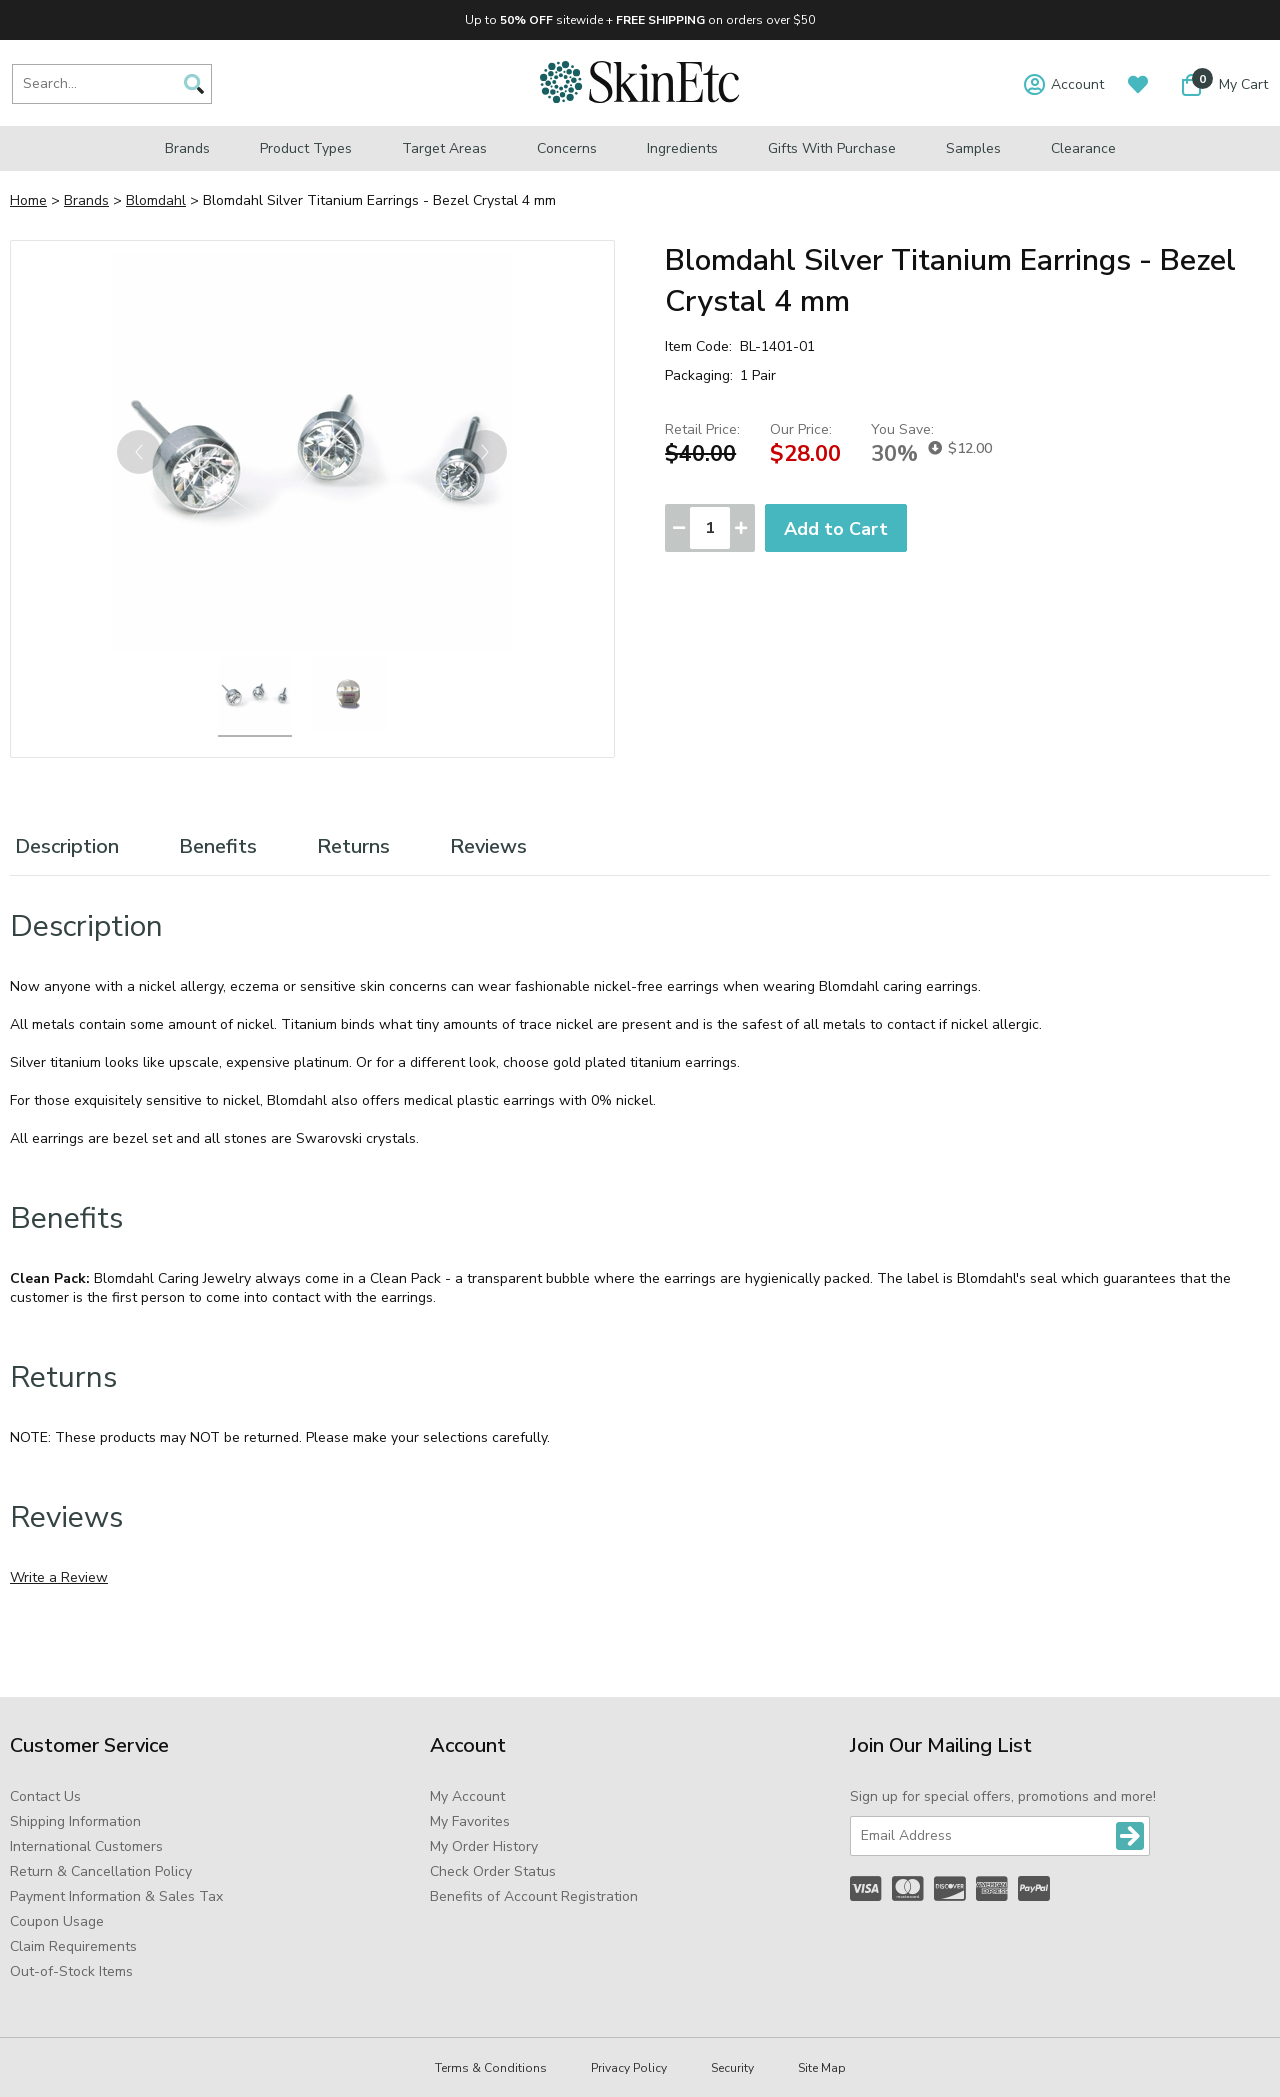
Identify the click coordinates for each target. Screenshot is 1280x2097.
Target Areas (444, 148)
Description (67, 846)
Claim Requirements (73, 1946)
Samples (973, 148)
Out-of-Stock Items (71, 1971)
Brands (187, 148)
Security (732, 2068)
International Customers (86, 1846)
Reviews (488, 846)
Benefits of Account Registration (534, 1896)
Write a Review (59, 1577)
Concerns (567, 148)
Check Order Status (493, 1871)
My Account (467, 1796)
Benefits (218, 846)
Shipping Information (75, 1821)
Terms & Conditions (491, 2068)
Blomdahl (156, 200)
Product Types (306, 148)
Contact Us (45, 1796)
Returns (353, 846)
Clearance (1083, 148)
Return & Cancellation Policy (101, 1871)
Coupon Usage (57, 1921)
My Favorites (470, 1821)
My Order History (484, 1846)
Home (28, 200)
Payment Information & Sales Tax (116, 1896)
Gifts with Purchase (832, 148)
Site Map (822, 2068)
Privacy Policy (629, 2068)
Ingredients (682, 148)
